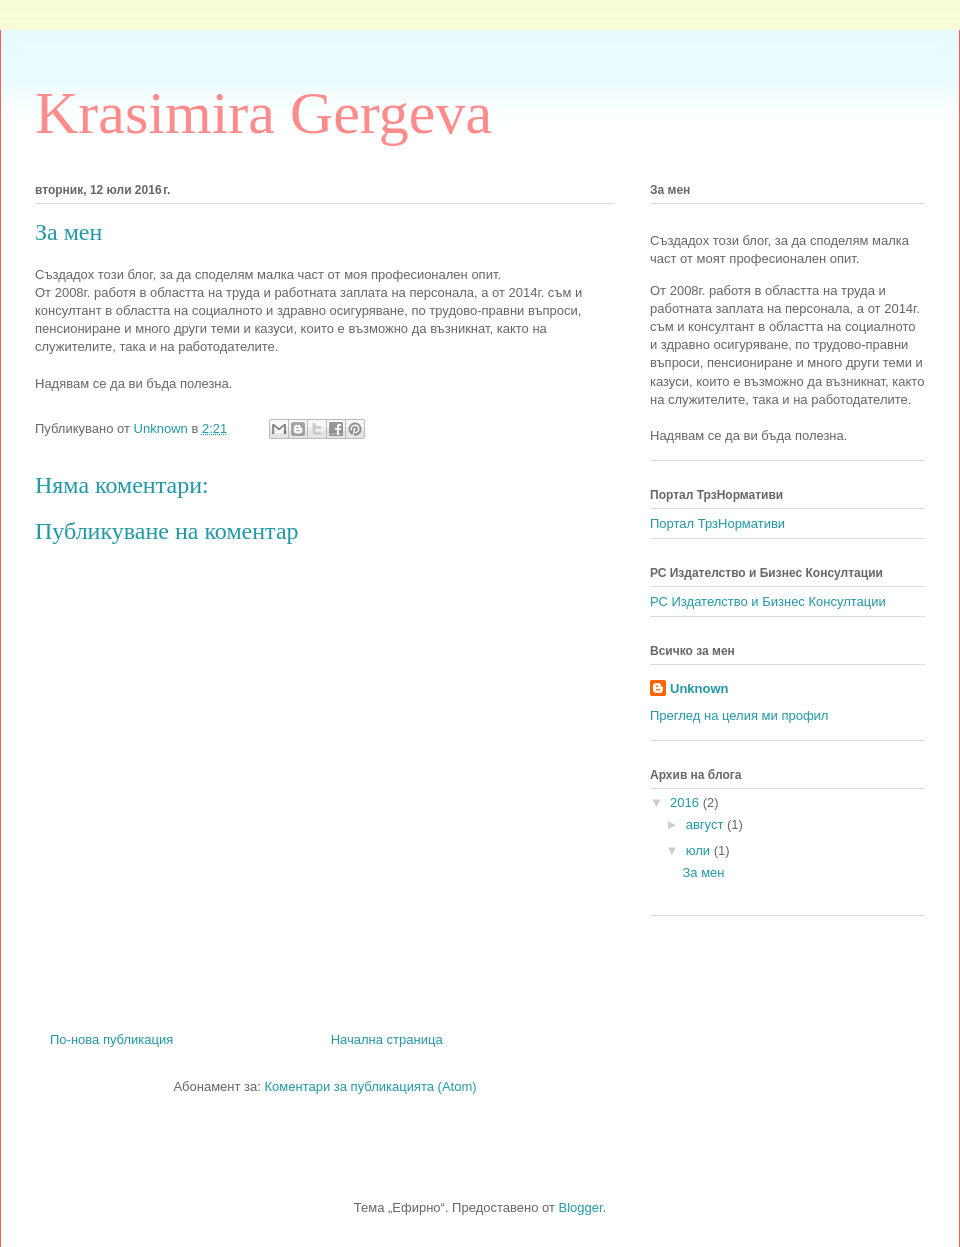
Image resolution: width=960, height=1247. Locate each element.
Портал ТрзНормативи (717, 523)
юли (700, 850)
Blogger (581, 1207)
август (706, 824)
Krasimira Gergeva (263, 113)
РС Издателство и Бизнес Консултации (768, 601)
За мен (703, 872)
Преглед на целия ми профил (739, 715)
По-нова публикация (111, 1039)
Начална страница (387, 1039)
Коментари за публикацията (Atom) (371, 1086)
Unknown (699, 688)
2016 (686, 802)
